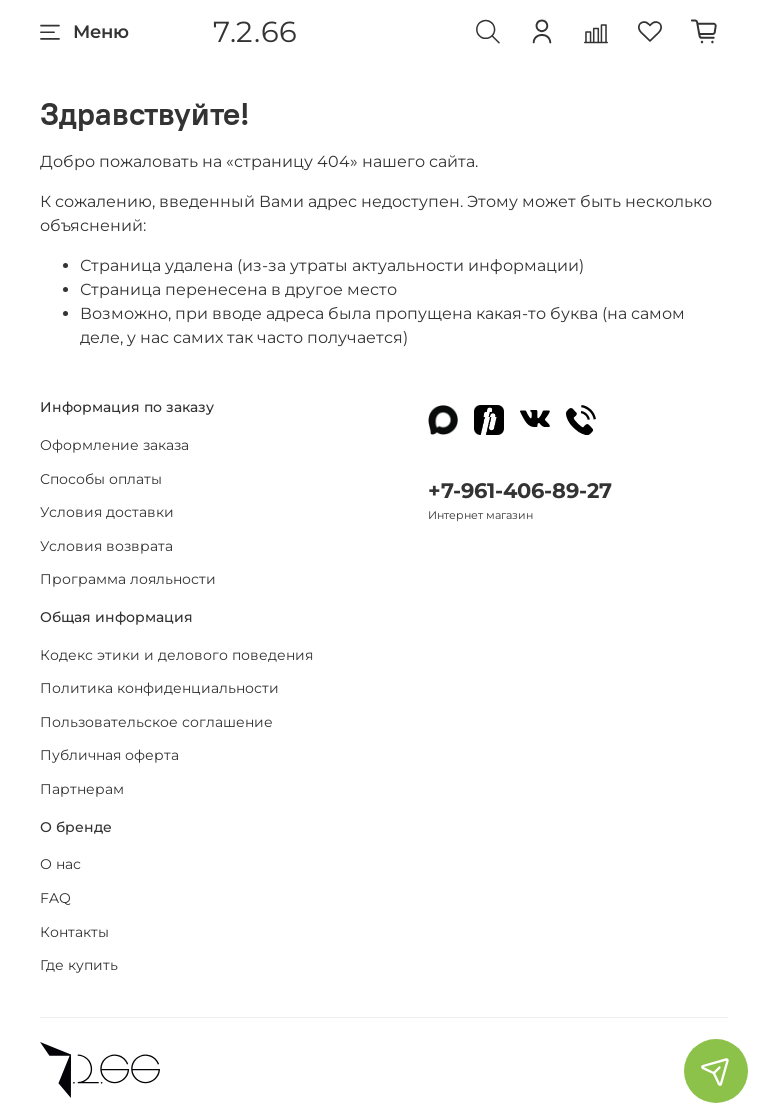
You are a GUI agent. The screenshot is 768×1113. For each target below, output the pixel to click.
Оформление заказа (114, 445)
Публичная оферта (109, 755)
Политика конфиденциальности (159, 688)
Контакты (74, 932)
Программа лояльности (128, 579)
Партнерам (82, 789)
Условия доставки (107, 512)
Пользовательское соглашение (156, 722)
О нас (60, 864)
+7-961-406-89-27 (520, 490)
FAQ (55, 898)
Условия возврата (106, 546)
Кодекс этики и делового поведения (176, 655)
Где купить (79, 965)
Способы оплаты (101, 479)
